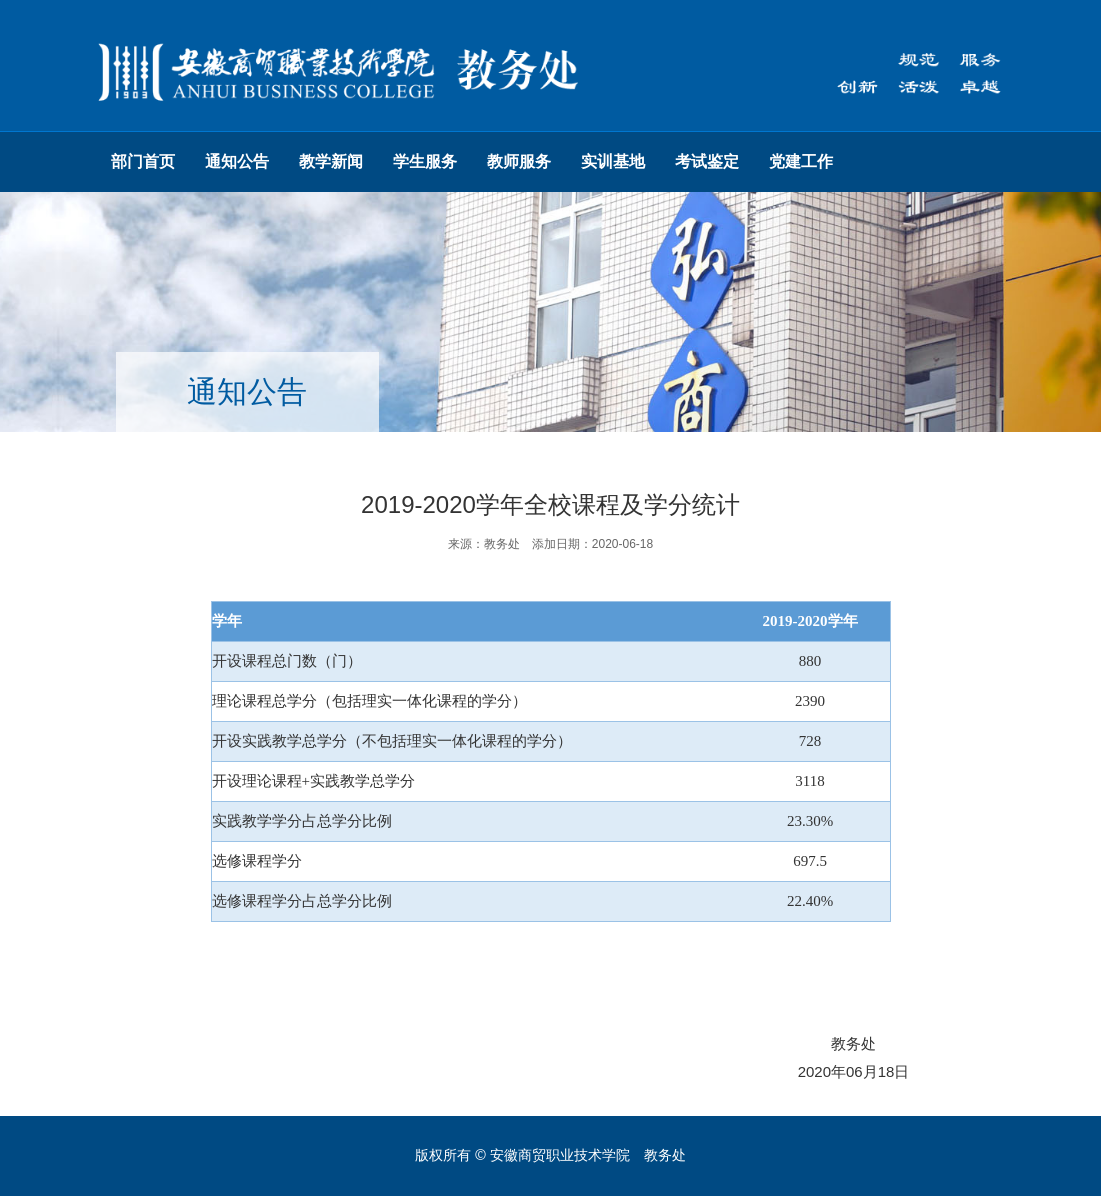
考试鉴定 (707, 161)
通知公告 (237, 161)
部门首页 (143, 161)
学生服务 (425, 161)
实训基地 (613, 161)
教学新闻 (331, 161)
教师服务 (519, 161)
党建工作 (801, 161)
